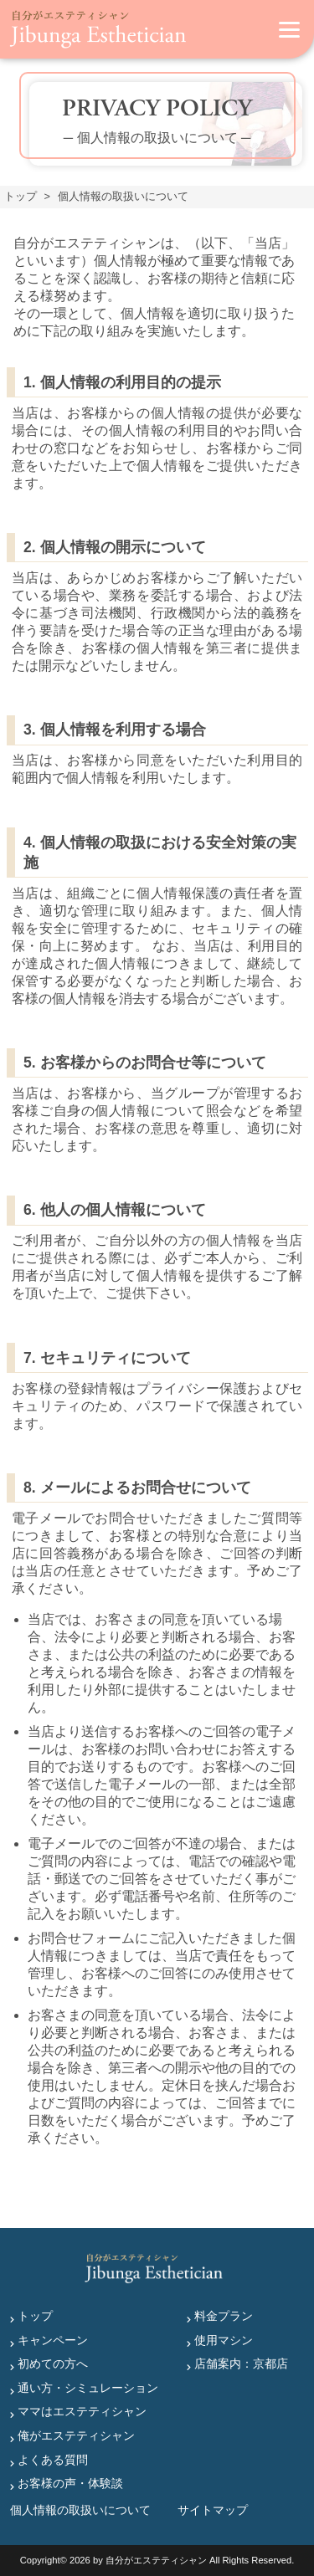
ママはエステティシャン (82, 2411)
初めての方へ (53, 2363)
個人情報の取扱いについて (80, 2510)
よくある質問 (53, 2459)
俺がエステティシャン (76, 2435)
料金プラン (223, 2315)
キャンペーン (53, 2340)
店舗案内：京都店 (241, 2363)
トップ (35, 2315)
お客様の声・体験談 (70, 2483)
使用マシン (223, 2340)
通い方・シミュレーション (88, 2387)
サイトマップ (213, 2510)
